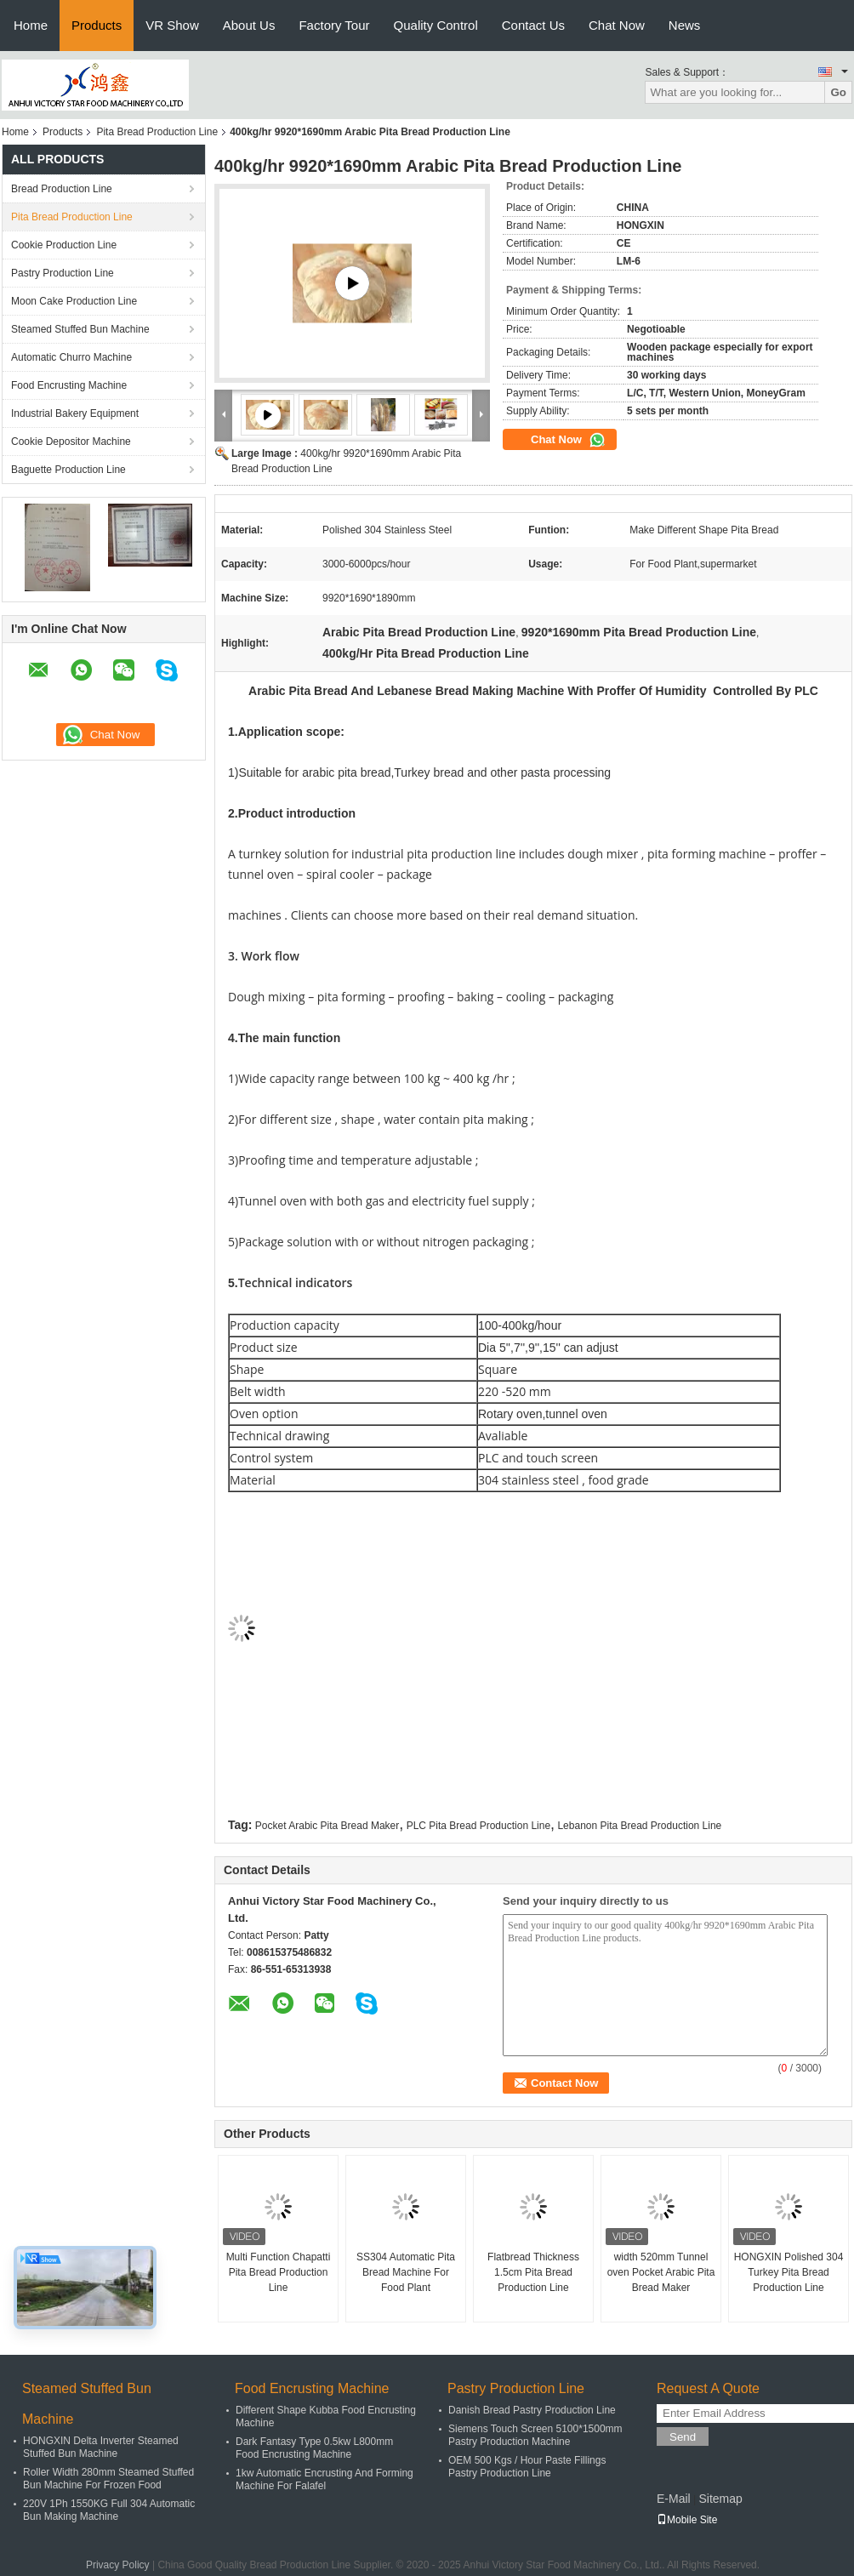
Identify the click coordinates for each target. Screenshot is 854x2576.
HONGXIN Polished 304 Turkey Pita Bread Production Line (789, 2272)
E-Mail (674, 2498)
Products (96, 25)
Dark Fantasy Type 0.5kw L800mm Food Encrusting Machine (314, 2448)
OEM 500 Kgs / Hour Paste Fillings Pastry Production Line (527, 2466)
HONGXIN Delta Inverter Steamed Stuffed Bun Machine (101, 2447)
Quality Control (436, 25)
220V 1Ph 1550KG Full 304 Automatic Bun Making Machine (109, 2510)
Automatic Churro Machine (71, 357)
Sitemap (720, 2498)
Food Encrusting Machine (69, 385)
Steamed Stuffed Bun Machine (80, 329)
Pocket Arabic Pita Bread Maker (327, 1826)
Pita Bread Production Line (157, 132)
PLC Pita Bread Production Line (478, 1826)
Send (682, 2437)
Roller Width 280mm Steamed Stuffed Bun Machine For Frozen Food (108, 2478)
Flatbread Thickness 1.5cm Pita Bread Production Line (533, 2272)
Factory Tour (334, 25)
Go (838, 92)
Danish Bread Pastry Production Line (532, 2410)
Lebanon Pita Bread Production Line (639, 1826)
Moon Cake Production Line (74, 301)
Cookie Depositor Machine (71, 441)
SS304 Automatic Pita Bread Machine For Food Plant (405, 2272)
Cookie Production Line (64, 245)
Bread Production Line (61, 189)
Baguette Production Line (68, 470)
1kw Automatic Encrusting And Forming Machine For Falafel (324, 2479)
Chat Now (617, 25)
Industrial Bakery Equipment (75, 413)
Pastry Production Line (62, 273)
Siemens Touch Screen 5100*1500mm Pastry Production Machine (535, 2435)
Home (31, 25)
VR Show (172, 25)
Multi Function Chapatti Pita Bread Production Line (278, 2272)
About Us (249, 25)
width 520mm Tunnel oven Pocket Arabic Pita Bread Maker (661, 2272)
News (685, 25)
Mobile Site (687, 2520)
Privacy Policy (118, 2565)
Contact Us (533, 25)
